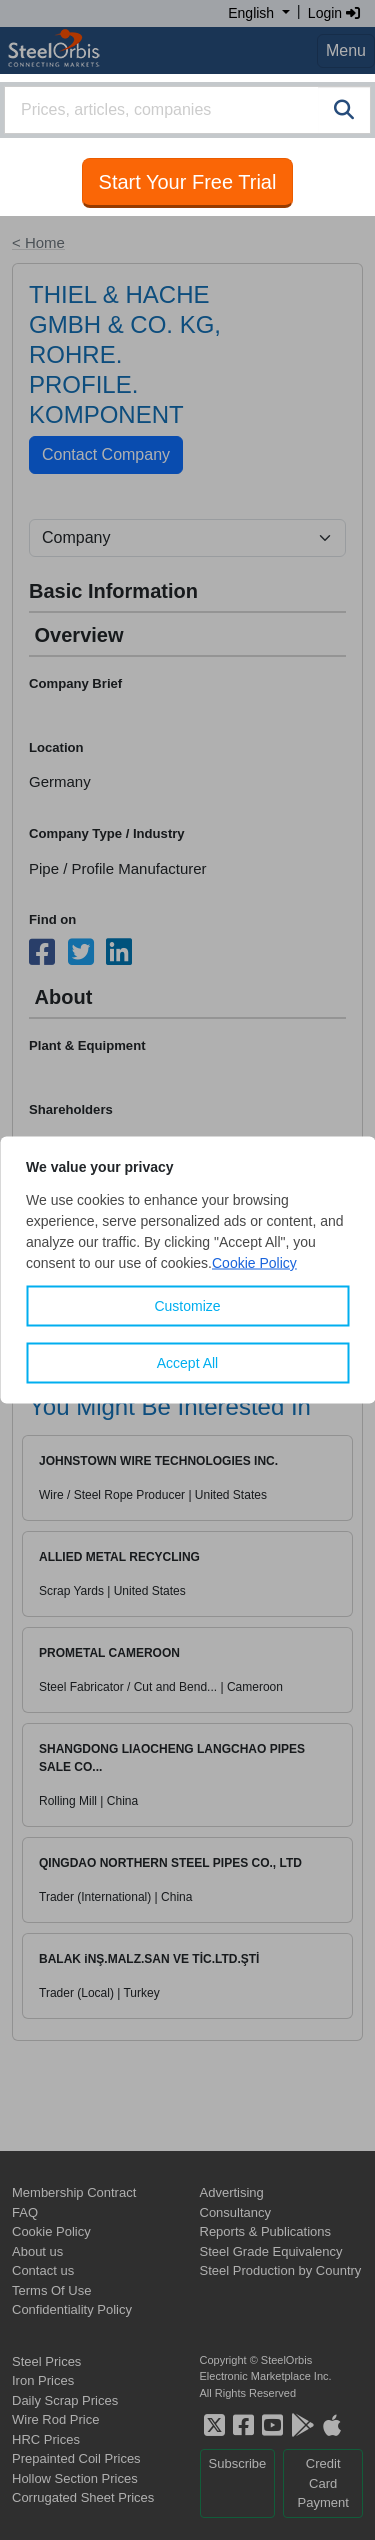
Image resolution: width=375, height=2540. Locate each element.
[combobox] (187, 110)
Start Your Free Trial (188, 182)
